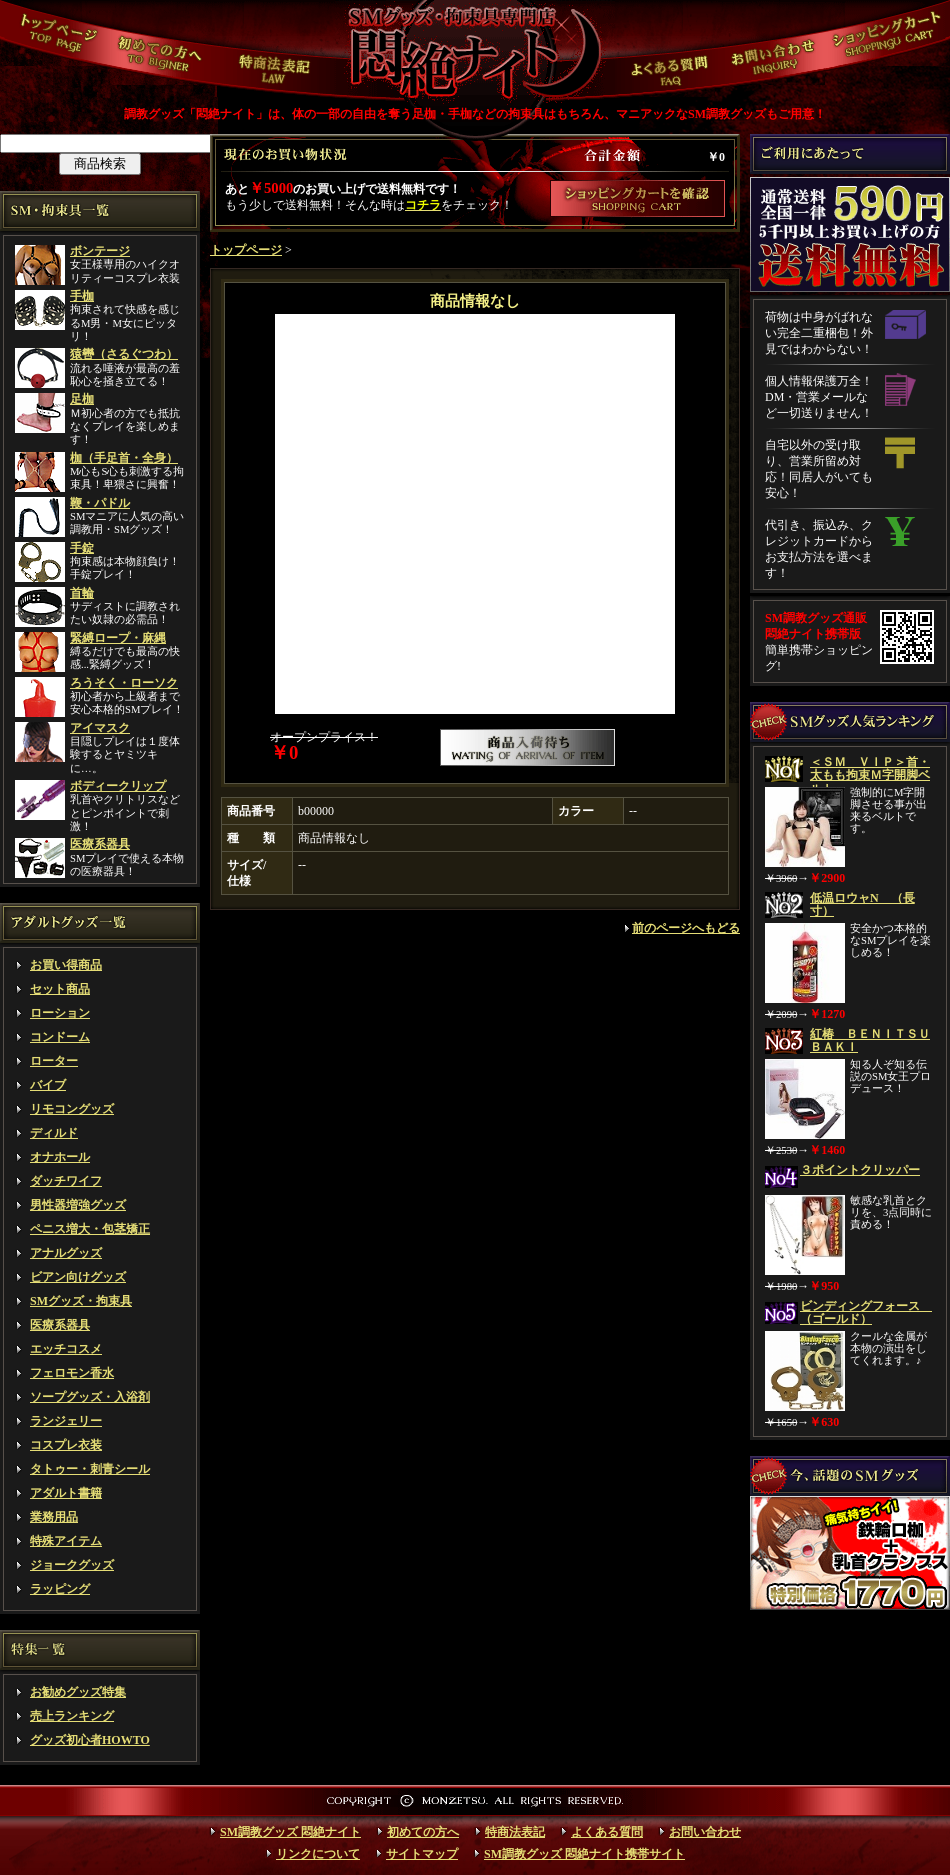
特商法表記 (515, 1832)
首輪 (82, 593)
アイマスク (100, 728)
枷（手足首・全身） (124, 458)
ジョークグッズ (72, 1565)
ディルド (54, 1133)
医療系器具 (100, 844)
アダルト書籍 (66, 1493)
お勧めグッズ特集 (78, 1692)
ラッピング (60, 1589)
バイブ (48, 1085)
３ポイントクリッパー (860, 1170)
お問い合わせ (705, 1832)
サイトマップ (422, 1854)
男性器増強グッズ (78, 1205)
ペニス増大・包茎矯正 (90, 1229)
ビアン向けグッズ (78, 1277)
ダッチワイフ (66, 1181)
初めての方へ (423, 1832)
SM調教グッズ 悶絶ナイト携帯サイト (584, 1854)
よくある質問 (607, 1832)
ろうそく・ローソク (124, 683)
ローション (60, 1013)
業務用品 (54, 1517)
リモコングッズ (72, 1109)
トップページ (246, 250)
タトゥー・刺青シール (90, 1469)
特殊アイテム (66, 1541)
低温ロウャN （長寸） (862, 904)
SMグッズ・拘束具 (81, 1301)
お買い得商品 (66, 965)
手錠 (82, 548)
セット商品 (60, 989)
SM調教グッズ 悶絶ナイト (290, 1832)
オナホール (60, 1157)
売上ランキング (72, 1716)
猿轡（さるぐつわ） (124, 354)
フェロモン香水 (72, 1373)
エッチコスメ (66, 1349)
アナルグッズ (66, 1253)
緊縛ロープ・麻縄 (118, 638)
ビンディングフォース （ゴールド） (866, 1312)
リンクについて (318, 1854)
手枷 (82, 296)
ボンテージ (100, 251)
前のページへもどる (686, 928)
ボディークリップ (118, 786)
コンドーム (60, 1037)
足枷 (82, 399)
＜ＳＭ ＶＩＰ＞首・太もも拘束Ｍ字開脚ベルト (870, 775)
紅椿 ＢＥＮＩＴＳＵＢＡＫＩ (870, 1040)
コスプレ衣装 (66, 1445)
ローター (54, 1061)
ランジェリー (66, 1421)
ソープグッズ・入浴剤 (90, 1397)
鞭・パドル (100, 503)
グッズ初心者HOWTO (90, 1740)
